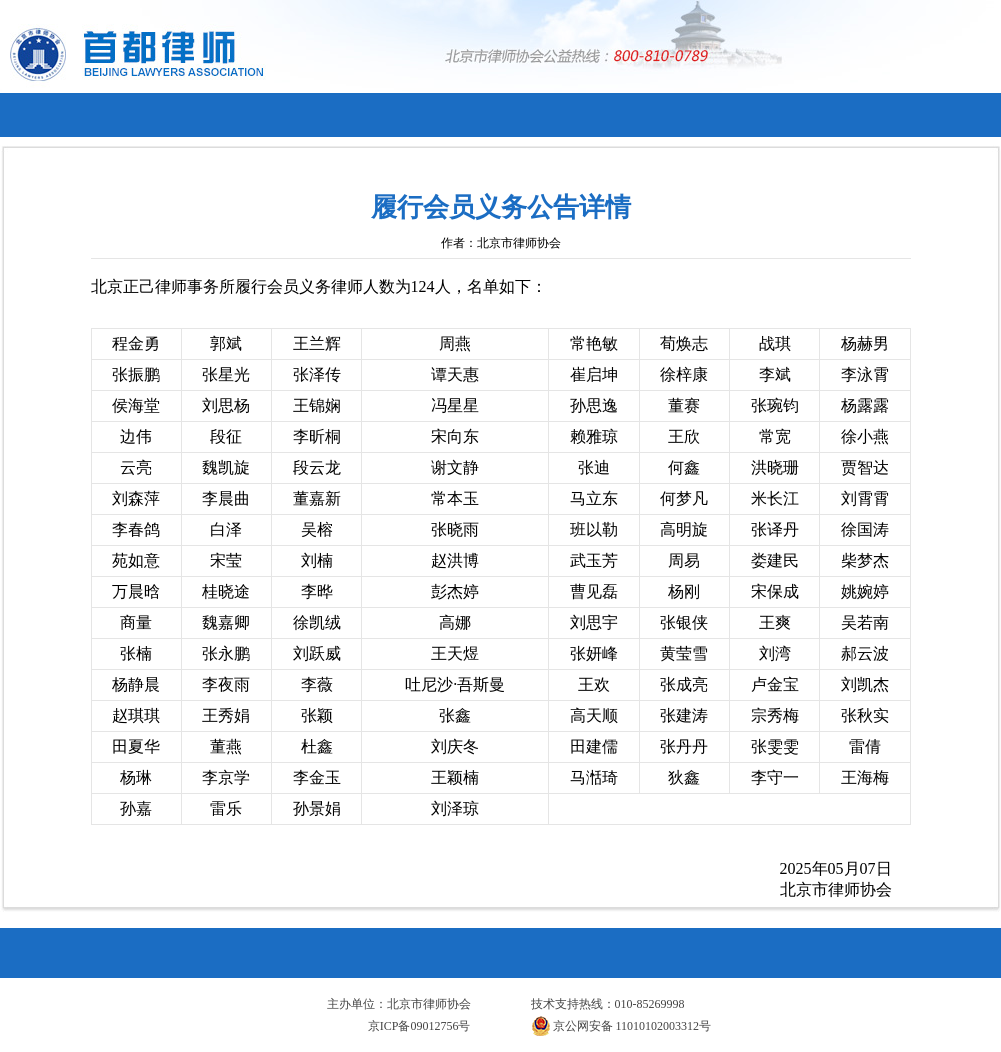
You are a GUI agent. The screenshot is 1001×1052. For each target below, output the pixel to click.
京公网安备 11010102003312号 (621, 1026)
